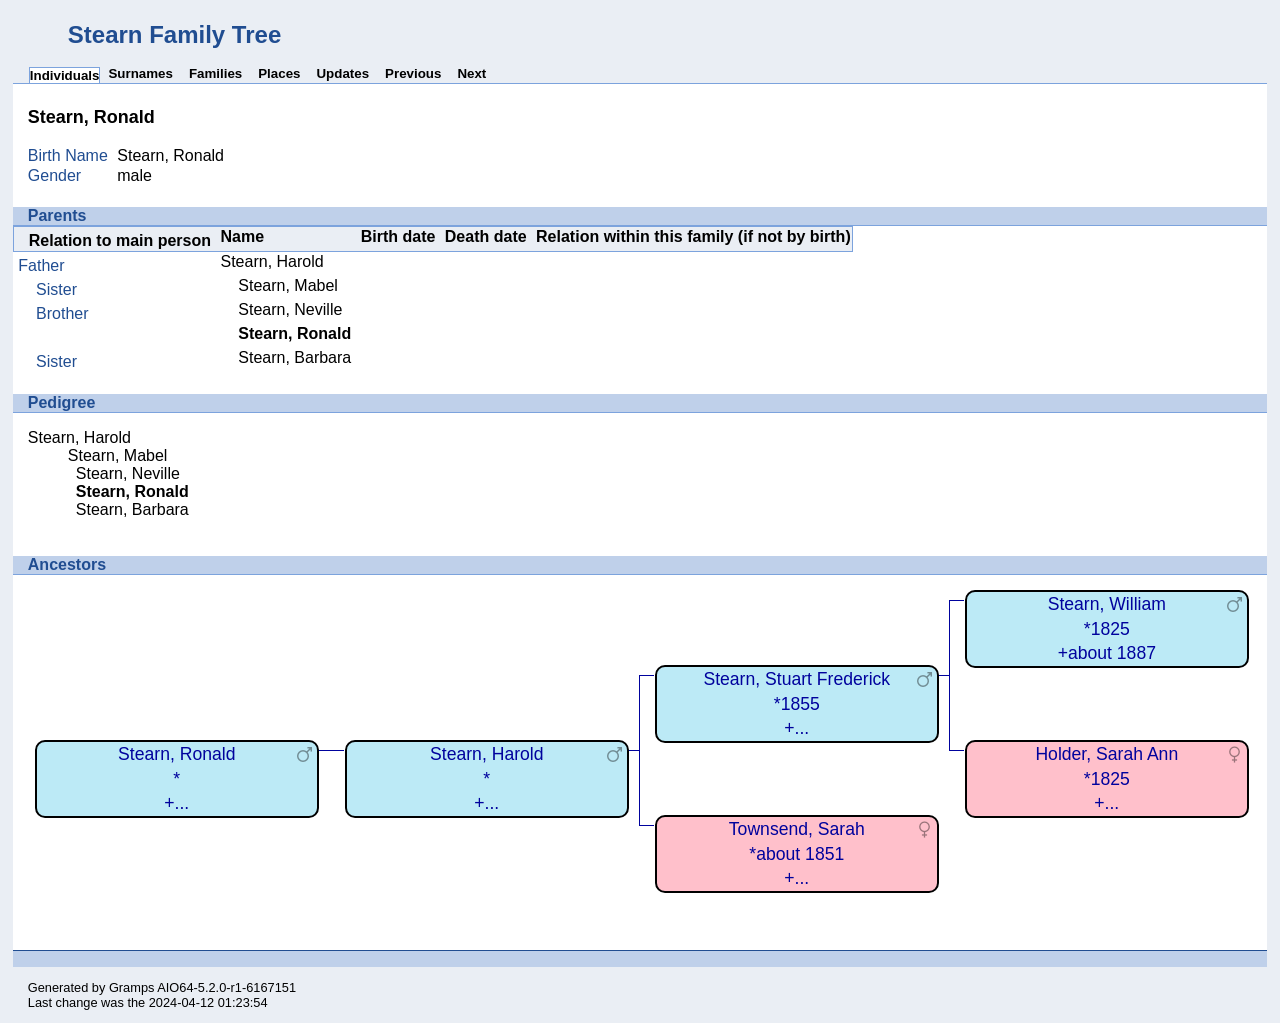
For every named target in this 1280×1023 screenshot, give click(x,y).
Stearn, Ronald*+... (176, 778)
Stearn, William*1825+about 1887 (1107, 628)
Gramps (132, 987)
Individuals (65, 75)
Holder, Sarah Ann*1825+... (1106, 778)
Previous (413, 73)
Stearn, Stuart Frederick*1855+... (796, 703)
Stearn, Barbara (294, 357)
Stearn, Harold (272, 261)
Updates (342, 73)
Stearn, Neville (290, 309)
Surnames (140, 73)
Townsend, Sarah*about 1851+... (797, 853)
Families (215, 73)
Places (279, 73)
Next (471, 73)
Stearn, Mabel (288, 285)
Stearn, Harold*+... (486, 778)
